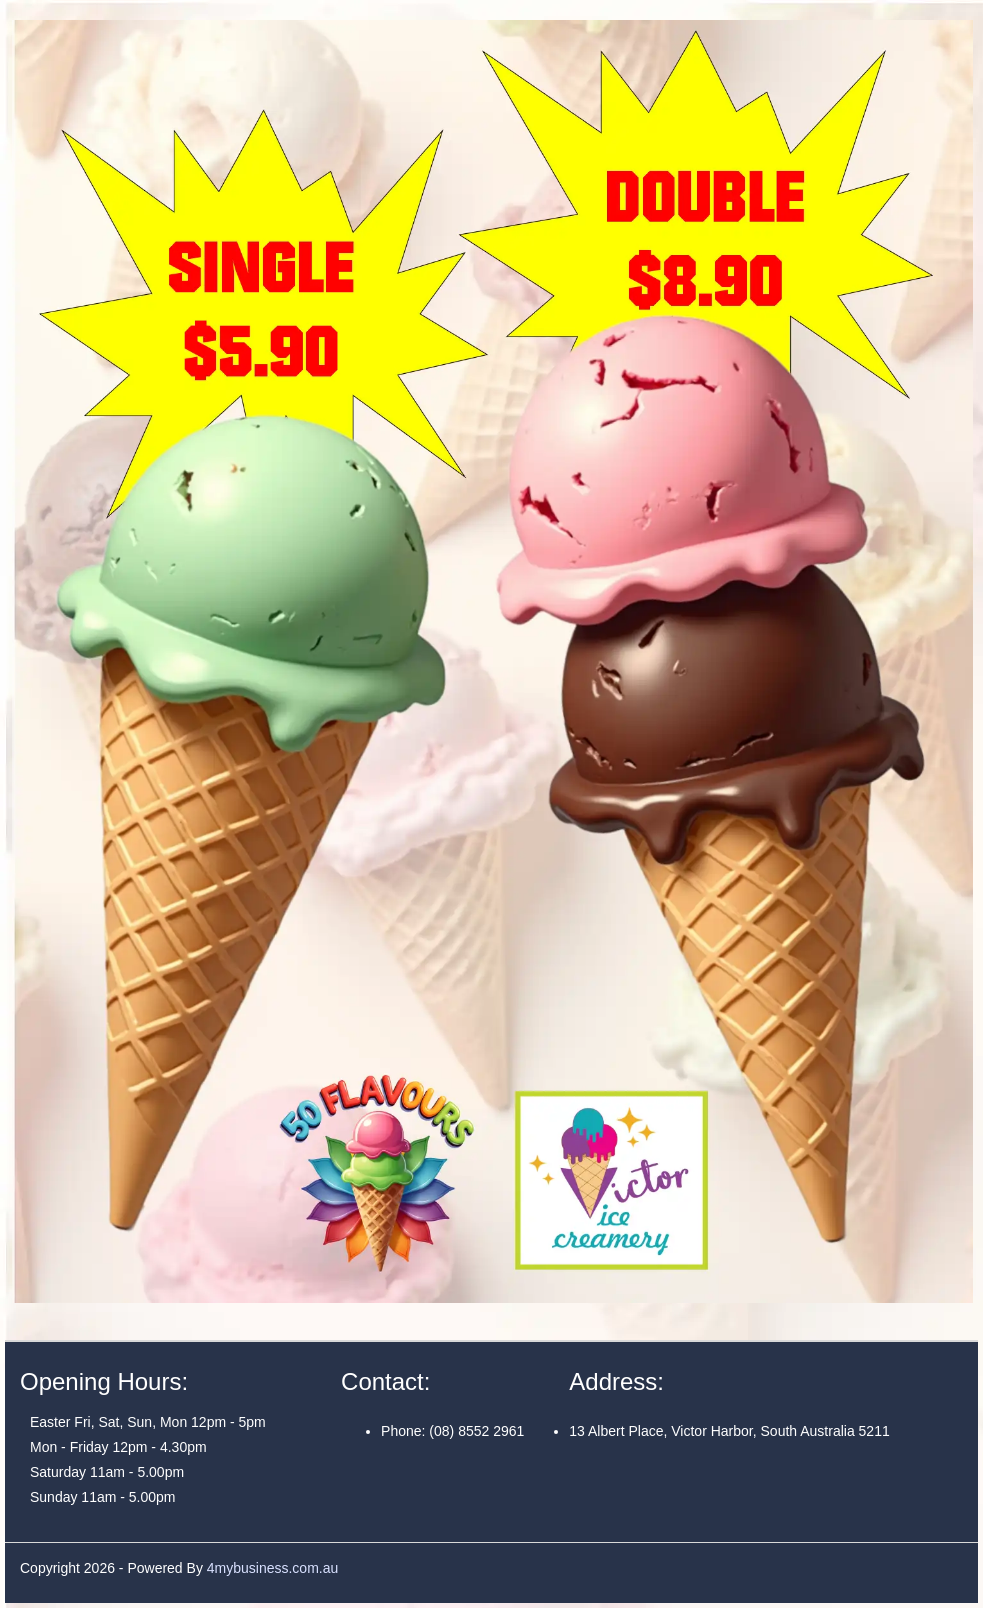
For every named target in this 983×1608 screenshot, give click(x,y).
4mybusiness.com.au (273, 1568)
